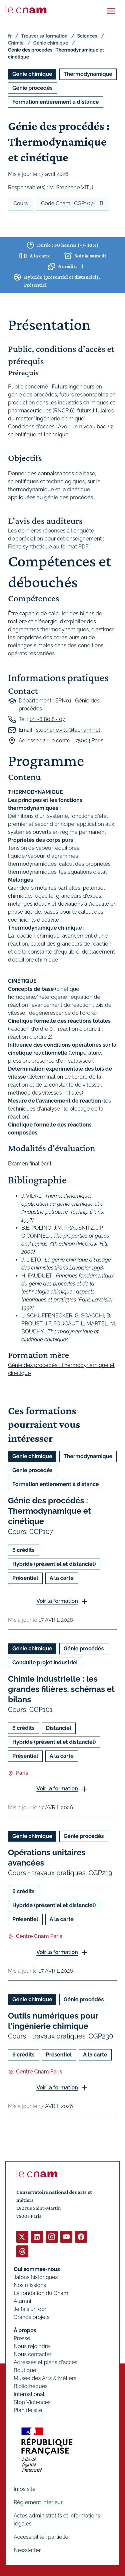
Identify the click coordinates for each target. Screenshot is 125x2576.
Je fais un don (31, 2309)
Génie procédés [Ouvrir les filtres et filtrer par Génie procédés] (32, 88)
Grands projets (32, 2317)
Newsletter (27, 2550)
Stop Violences (32, 2402)
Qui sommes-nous (37, 2269)
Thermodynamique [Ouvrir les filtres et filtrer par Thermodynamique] (88, 74)
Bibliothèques (31, 2386)
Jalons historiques (36, 2277)
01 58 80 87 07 (47, 719)
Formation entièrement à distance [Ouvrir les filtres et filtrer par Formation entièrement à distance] (55, 102)
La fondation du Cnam (41, 2293)
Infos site (24, 2489)
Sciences (87, 36)
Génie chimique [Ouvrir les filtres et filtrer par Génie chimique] (32, 74)
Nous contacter (33, 2354)
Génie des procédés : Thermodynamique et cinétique (49, 1511)
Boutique (25, 2370)
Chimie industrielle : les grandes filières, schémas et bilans (61, 1689)
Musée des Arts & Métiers (45, 2378)
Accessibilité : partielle (41, 2537)
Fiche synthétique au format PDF (48, 547)
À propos (25, 2330)
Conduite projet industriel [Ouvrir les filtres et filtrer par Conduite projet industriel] (45, 1662)
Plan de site (28, 2410)
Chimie (16, 43)
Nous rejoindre (32, 2346)
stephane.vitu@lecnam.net (68, 730)
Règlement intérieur (38, 2502)
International (29, 2394)
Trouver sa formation (44, 36)
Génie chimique (50, 43)
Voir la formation (57, 1601)
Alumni (22, 2301)
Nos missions (30, 2285)
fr (9, 36)
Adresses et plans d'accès (45, 2362)
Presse (22, 2338)
